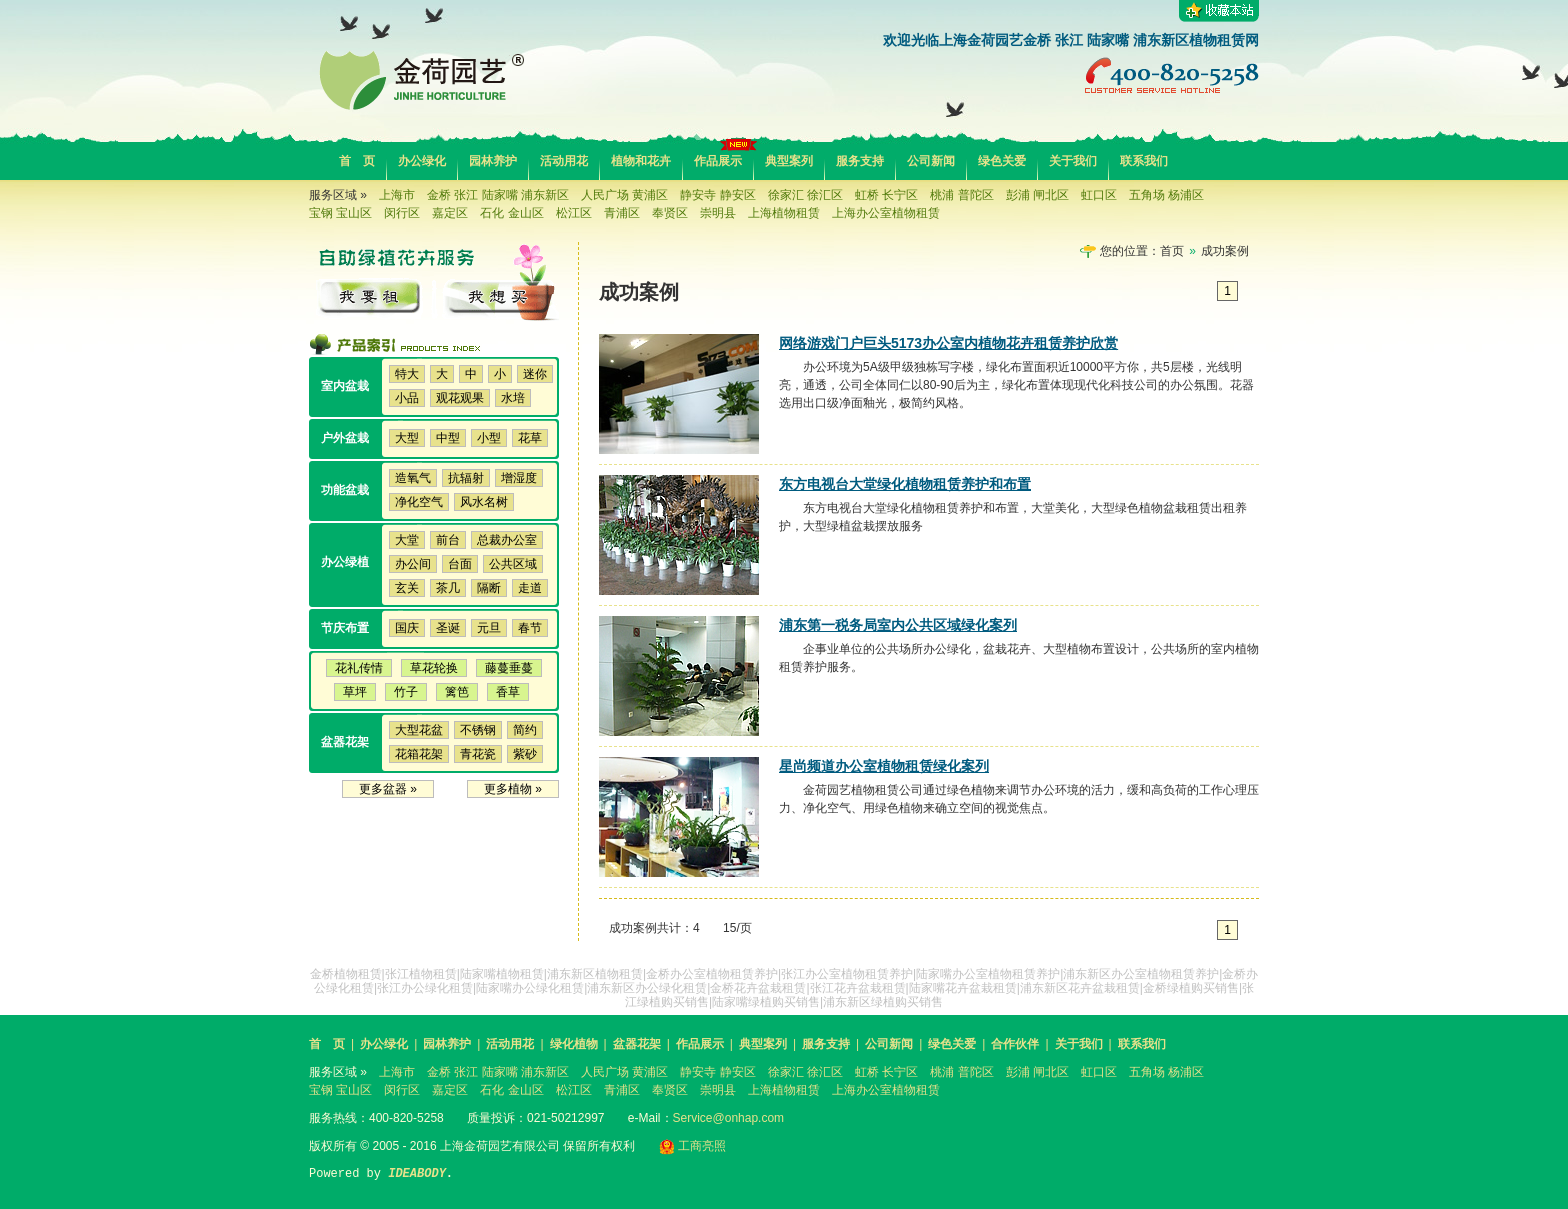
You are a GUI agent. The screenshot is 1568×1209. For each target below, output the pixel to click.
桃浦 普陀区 (961, 195)
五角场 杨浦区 (1166, 195)
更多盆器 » (388, 789)
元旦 (489, 628)
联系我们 (1144, 161)
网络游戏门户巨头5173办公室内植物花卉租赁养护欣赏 (948, 343)
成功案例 (1225, 251)
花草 (530, 438)
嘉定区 (450, 213)
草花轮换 (434, 668)
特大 (407, 374)
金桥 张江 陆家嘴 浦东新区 (498, 195)
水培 (513, 398)
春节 (530, 628)
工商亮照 (692, 1146)
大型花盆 (419, 730)
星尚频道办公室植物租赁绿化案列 (884, 766)
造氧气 (413, 478)
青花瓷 (478, 754)
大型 (407, 438)
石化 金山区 (511, 213)
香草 (508, 692)
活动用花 (564, 161)
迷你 (535, 374)
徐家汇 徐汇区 (805, 195)
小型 (489, 438)
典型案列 (789, 161)
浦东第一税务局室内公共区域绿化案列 (898, 625)
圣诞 (448, 628)
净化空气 (419, 502)
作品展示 (718, 161)
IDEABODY (417, 1174)
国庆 (407, 628)
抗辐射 (466, 478)
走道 (530, 588)
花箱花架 (419, 754)
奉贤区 (670, 213)
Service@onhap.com (729, 1118)
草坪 (355, 692)
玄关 (407, 588)
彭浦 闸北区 (1037, 195)
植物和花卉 (641, 161)
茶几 (448, 588)
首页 (1172, 251)
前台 (448, 540)
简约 (525, 730)
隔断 (489, 588)
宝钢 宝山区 (340, 213)
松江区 (574, 213)
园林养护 (493, 161)
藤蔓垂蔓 (509, 668)
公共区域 (513, 564)
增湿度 (519, 478)
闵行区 (402, 213)
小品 (407, 398)
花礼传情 (359, 668)
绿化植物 (574, 1044)
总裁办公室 (507, 540)
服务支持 (860, 161)
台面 (460, 564)
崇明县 (718, 213)
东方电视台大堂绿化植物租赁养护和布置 (905, 484)
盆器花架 (637, 1044)
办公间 (413, 564)
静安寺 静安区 (717, 195)
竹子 (406, 692)
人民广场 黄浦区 (624, 195)
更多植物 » (513, 789)
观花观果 (460, 398)
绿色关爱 (1002, 161)
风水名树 (484, 502)
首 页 (357, 161)
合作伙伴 (1015, 1044)
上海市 (397, 195)
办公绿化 (422, 161)
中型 (448, 438)
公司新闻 (931, 161)
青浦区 (622, 213)
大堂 (407, 540)
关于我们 (1073, 161)
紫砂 (525, 754)
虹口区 (1099, 195)
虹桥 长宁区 (886, 195)
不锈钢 (478, 730)
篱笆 (457, 692)
